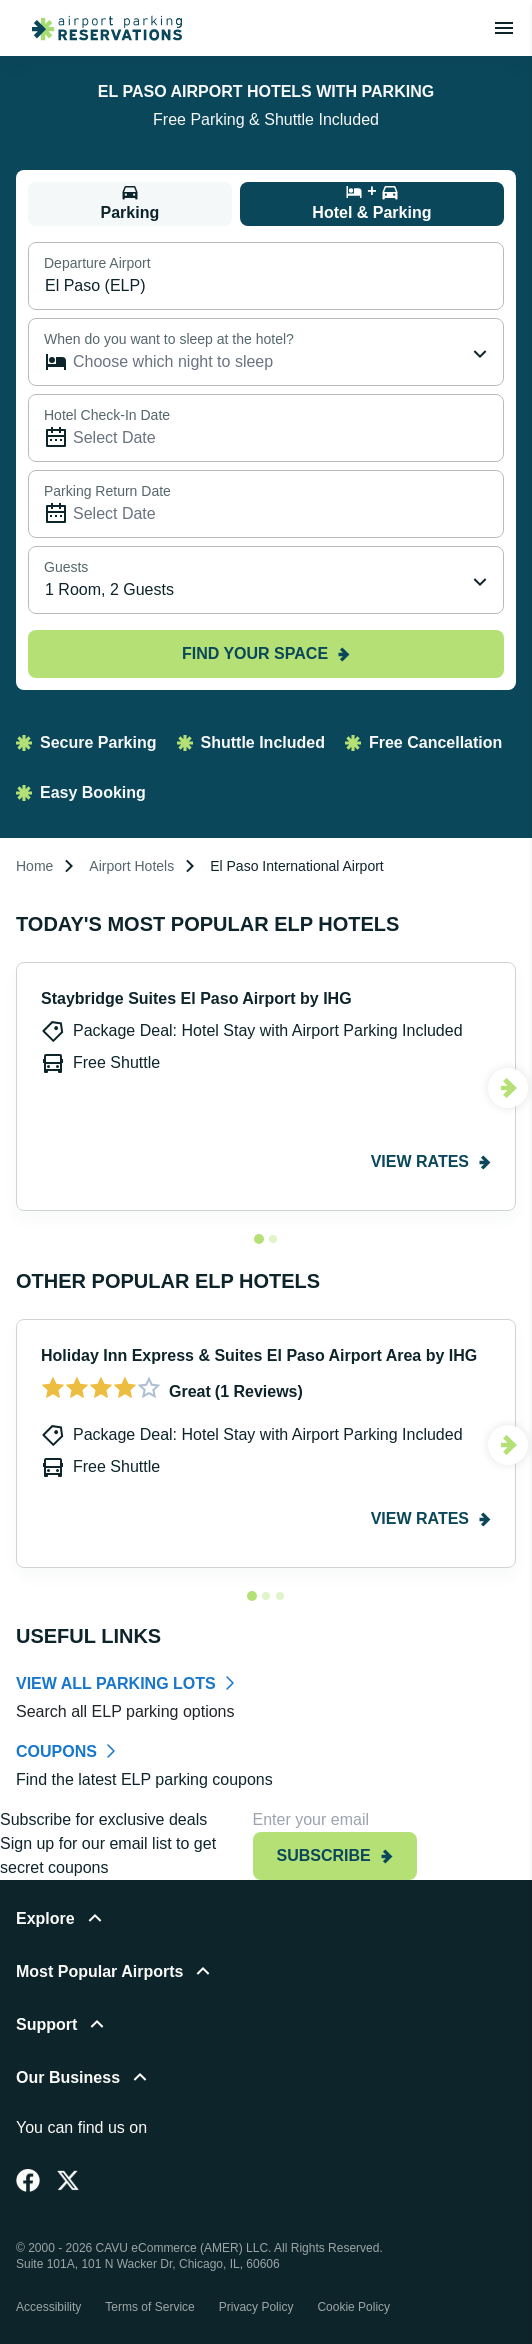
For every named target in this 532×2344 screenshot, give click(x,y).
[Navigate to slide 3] (280, 1596)
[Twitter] (68, 2180)
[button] (266, 1930)
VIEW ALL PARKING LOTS (116, 1683)
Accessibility (48, 2307)
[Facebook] (28, 2180)
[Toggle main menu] (504, 28)
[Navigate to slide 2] (273, 1239)
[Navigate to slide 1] (259, 1239)
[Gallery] (266, 1098)
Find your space (266, 653)
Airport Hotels (131, 866)
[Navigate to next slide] (508, 1088)
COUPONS (56, 1751)
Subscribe (335, 1855)
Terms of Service (149, 2307)
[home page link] (99, 28)
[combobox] (266, 580)
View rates (431, 1161)
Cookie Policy (353, 2307)
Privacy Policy (256, 2307)
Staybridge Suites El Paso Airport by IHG (196, 998)
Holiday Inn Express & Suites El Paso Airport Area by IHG (259, 1355)
